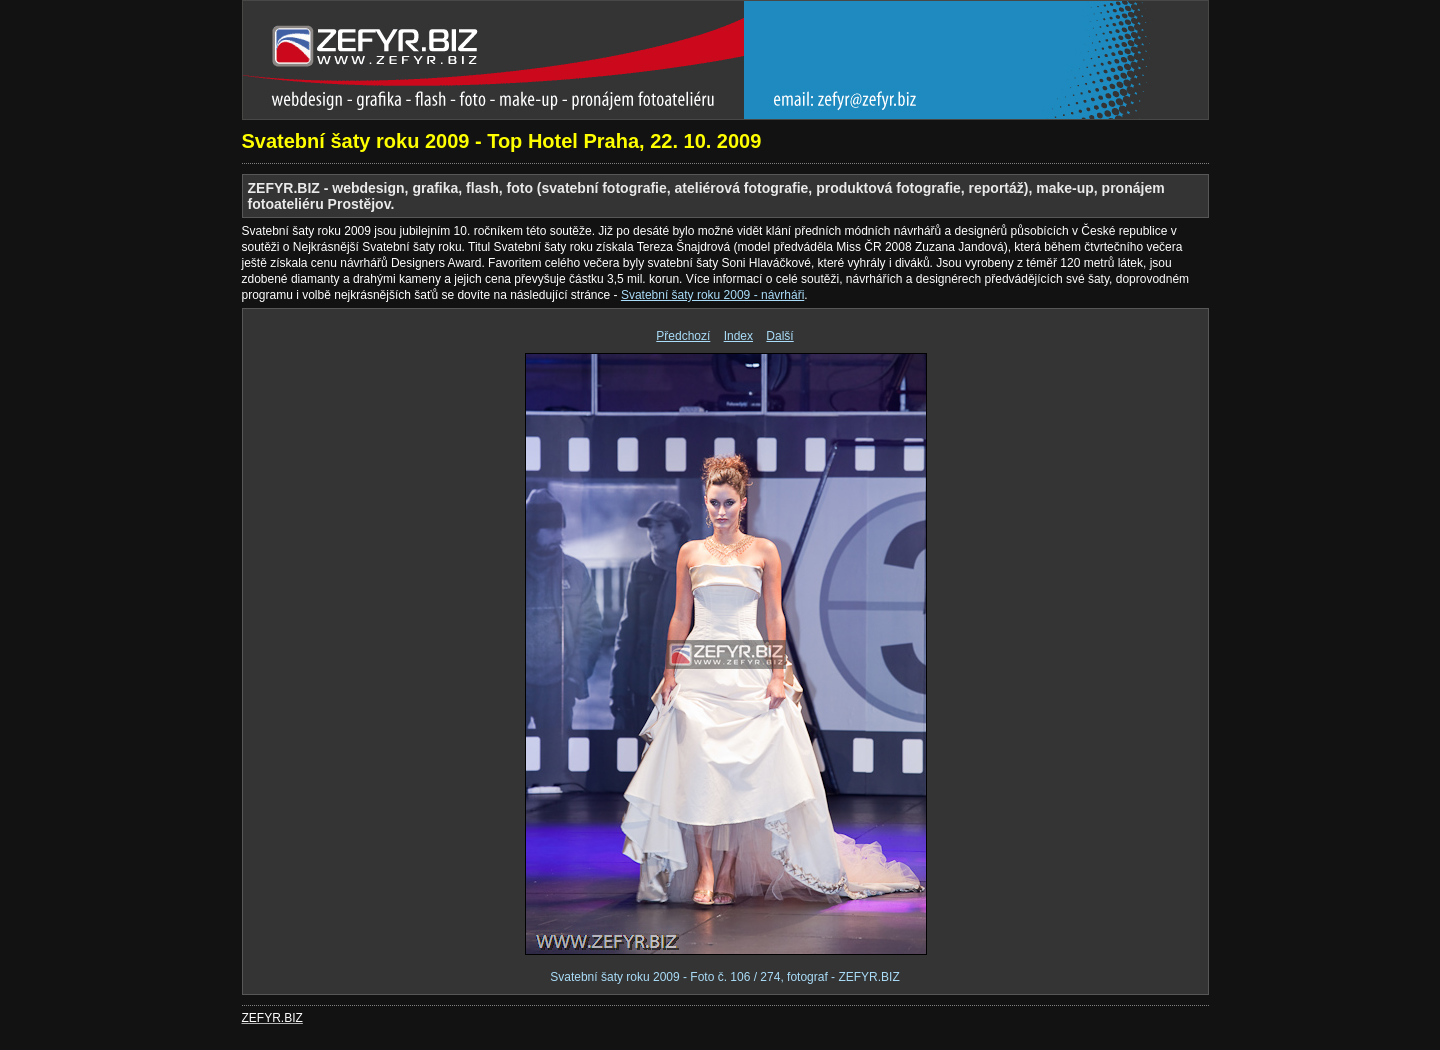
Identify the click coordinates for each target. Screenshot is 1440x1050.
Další (779, 336)
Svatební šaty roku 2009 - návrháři (712, 295)
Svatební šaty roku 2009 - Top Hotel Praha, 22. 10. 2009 (502, 141)
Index (738, 336)
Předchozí (683, 336)
